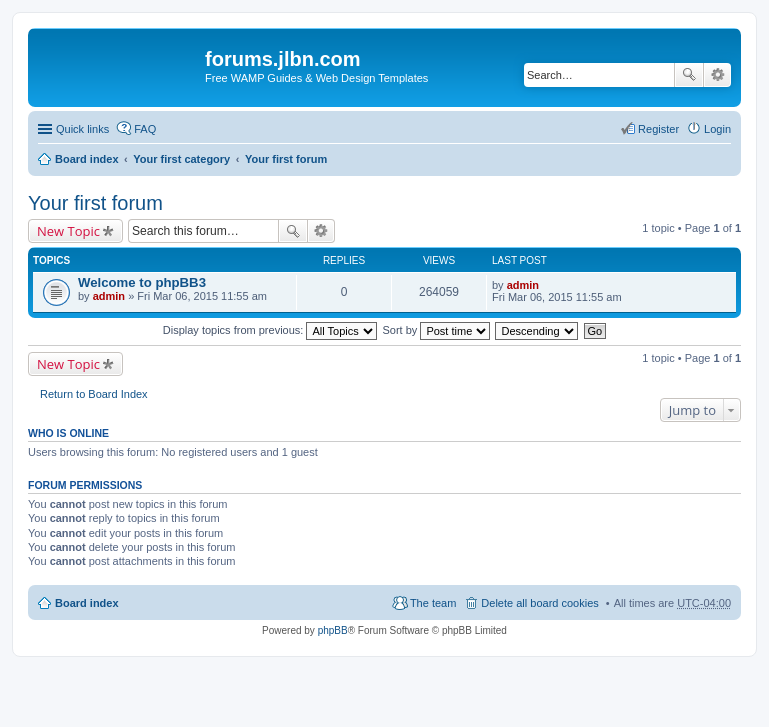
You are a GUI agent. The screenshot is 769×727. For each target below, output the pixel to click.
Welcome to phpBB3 (142, 282)
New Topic (68, 231)
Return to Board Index (94, 394)
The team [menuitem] (433, 603)
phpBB (333, 630)
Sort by (437, 330)
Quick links (82, 129)
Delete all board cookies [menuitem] (539, 603)
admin (109, 296)
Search (689, 75)
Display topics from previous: (270, 330)
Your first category (181, 159)
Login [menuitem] (717, 129)
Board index (87, 159)
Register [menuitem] (658, 129)
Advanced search (717, 75)
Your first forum (286, 159)
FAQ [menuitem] (145, 129)
